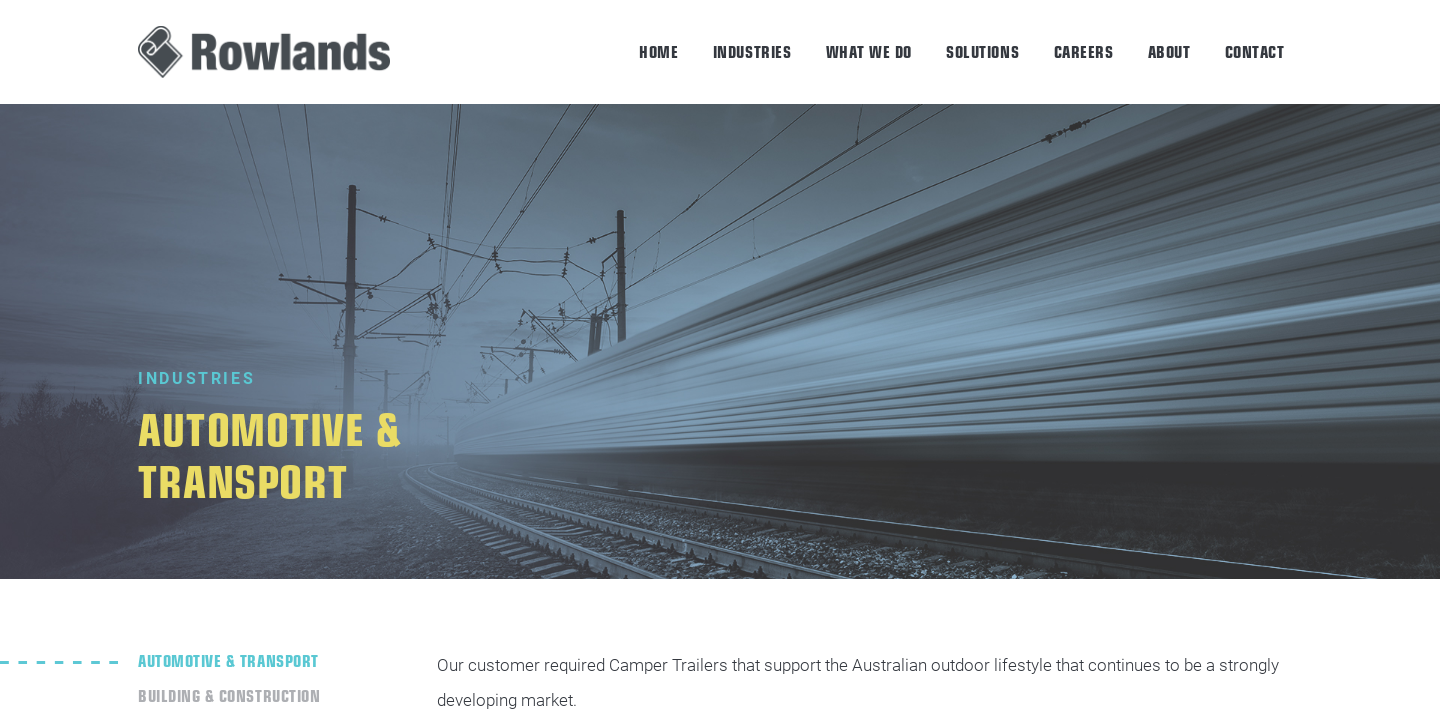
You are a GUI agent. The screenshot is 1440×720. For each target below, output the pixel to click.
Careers (1084, 51)
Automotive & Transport (228, 660)
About (1169, 51)
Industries (752, 51)
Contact (1255, 51)
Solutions (982, 51)
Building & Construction (229, 695)
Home (658, 51)
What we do (869, 51)
